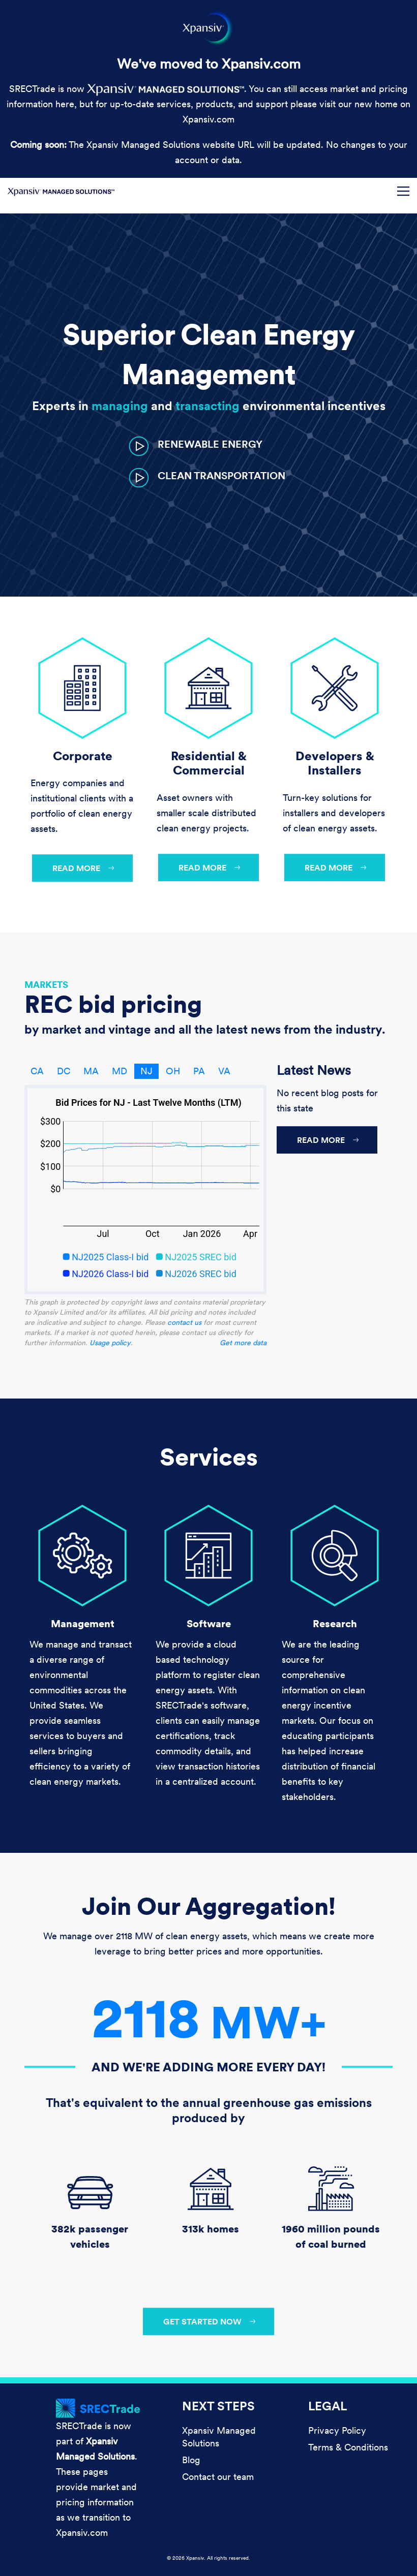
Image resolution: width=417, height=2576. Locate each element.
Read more (76, 868)
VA (224, 1071)
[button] (195, 445)
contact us (184, 1322)
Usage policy (110, 1342)
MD (119, 1071)
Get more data (243, 1342)
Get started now (202, 2321)
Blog (191, 2460)
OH (173, 1071)
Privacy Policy (337, 2430)
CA (37, 1071)
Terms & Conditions (348, 2447)
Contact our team (218, 2476)
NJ (146, 1071)
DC (63, 1071)
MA (91, 1071)
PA (199, 1071)
